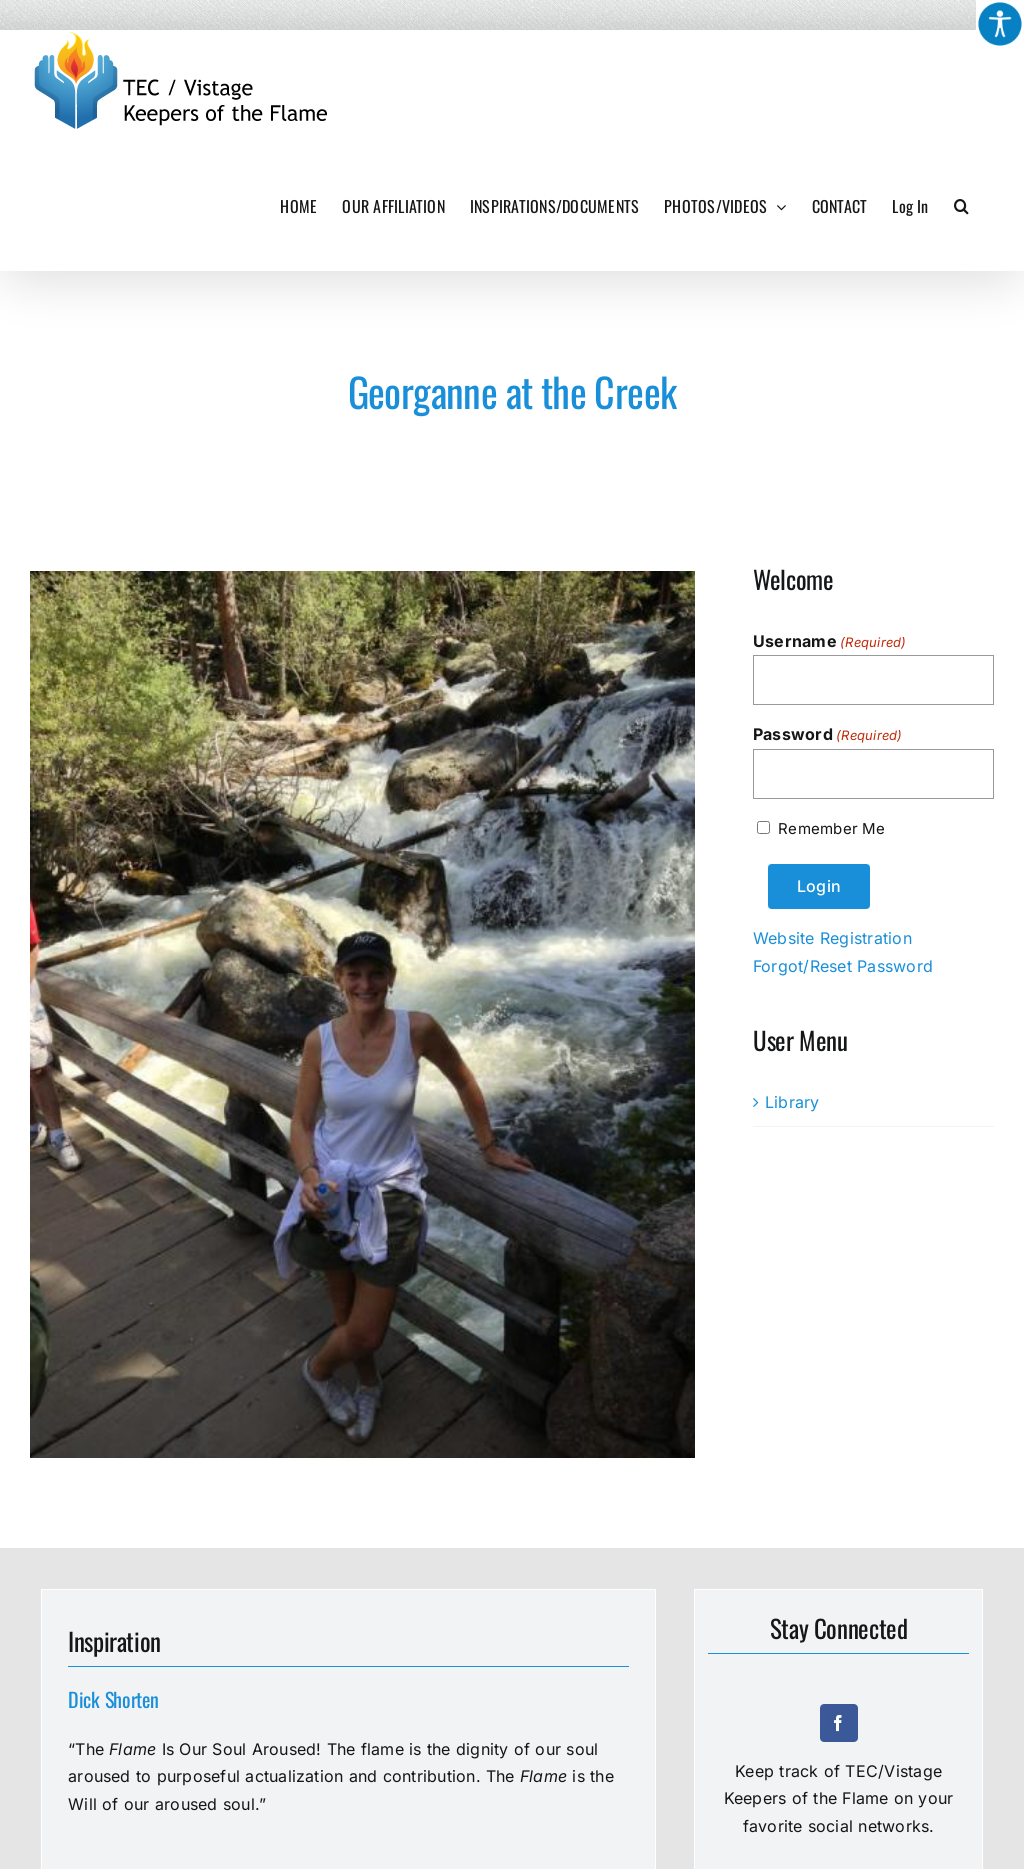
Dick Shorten (113, 1699)
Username (830, 642)
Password (828, 735)
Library (792, 1102)
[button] (961, 206)
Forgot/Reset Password (843, 966)
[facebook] (839, 1723)
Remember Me (831, 828)
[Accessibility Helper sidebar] (1000, 24)
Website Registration (832, 938)
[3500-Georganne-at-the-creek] (362, 1014)
